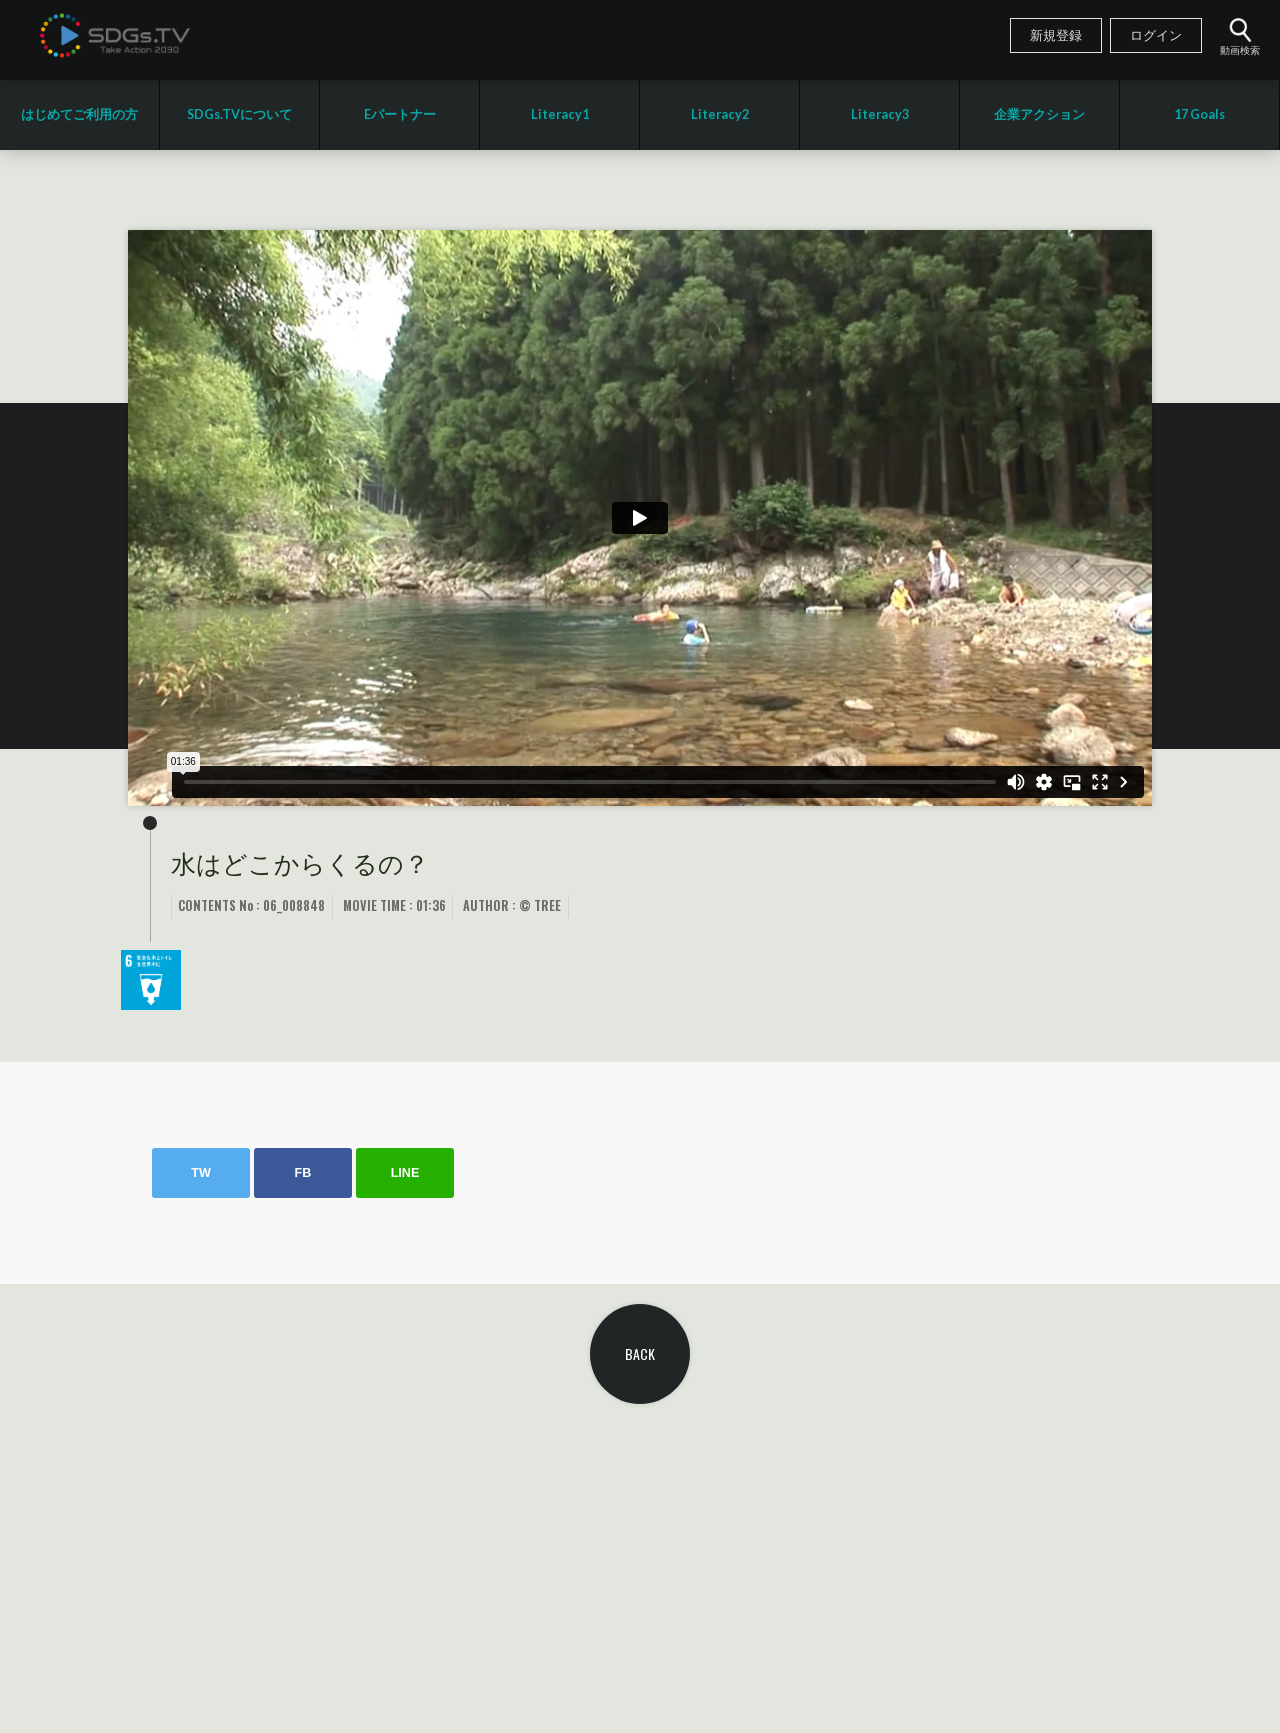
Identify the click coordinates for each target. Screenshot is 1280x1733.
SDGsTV (115, 35)
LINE (405, 1173)
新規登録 (1056, 36)
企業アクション (1039, 114)
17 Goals (1199, 114)
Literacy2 (720, 114)
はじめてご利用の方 (79, 114)
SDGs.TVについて (239, 114)
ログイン (1156, 36)
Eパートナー (400, 114)
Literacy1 (560, 114)
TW (201, 1173)
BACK (640, 1353)
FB (303, 1173)
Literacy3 (880, 114)
